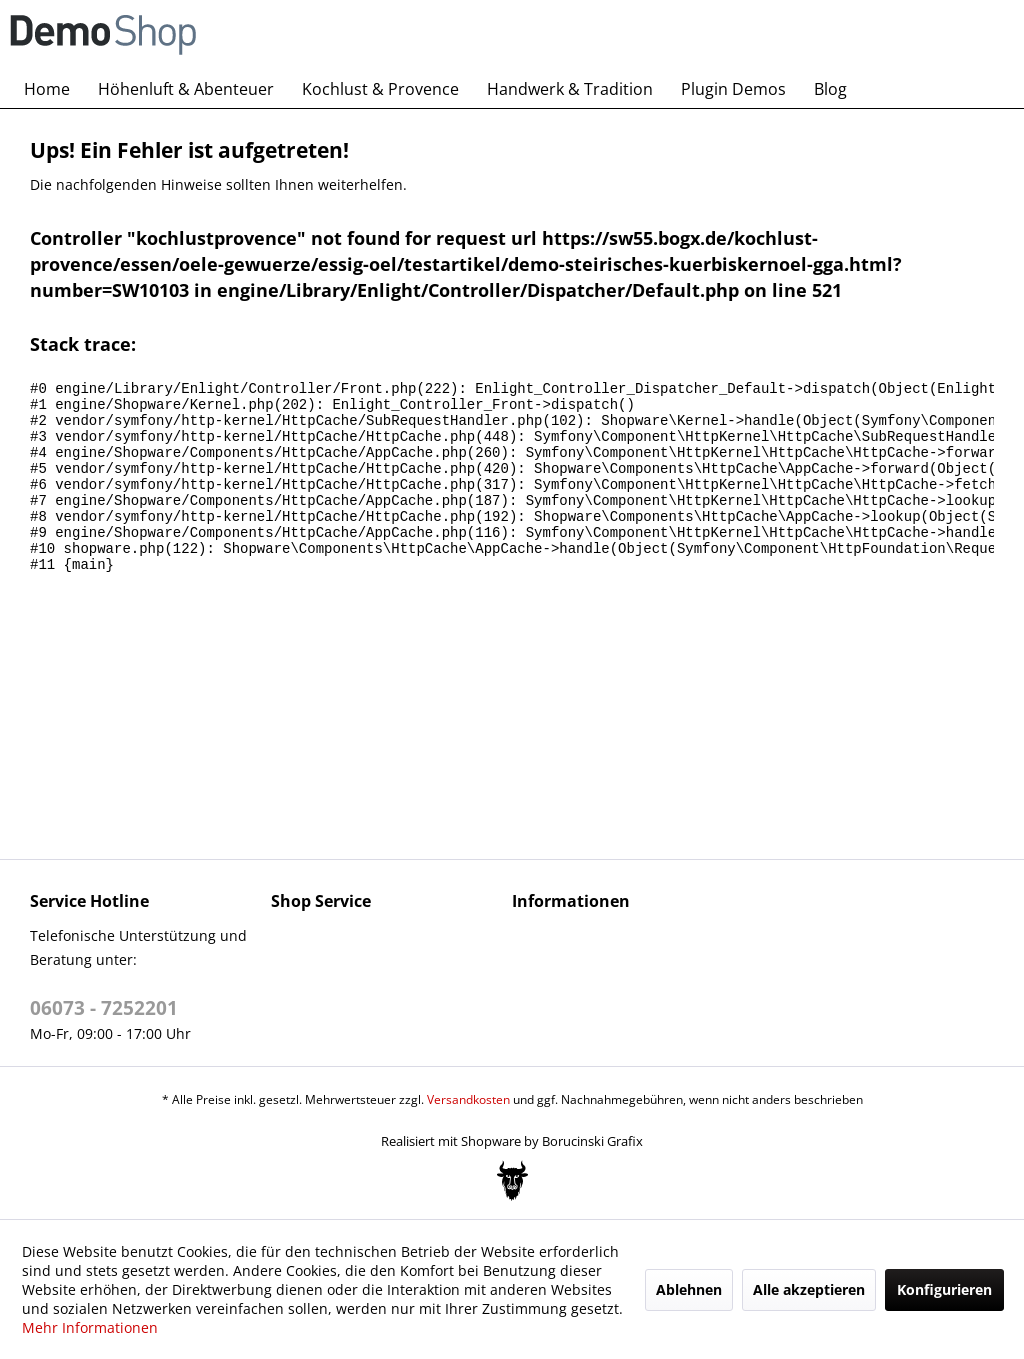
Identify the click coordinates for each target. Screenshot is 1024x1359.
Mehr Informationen (90, 1327)
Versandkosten (468, 1099)
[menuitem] (47, 89)
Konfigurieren (944, 1289)
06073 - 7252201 (104, 1008)
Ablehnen (689, 1289)
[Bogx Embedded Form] (512, 1181)
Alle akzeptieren (809, 1289)
